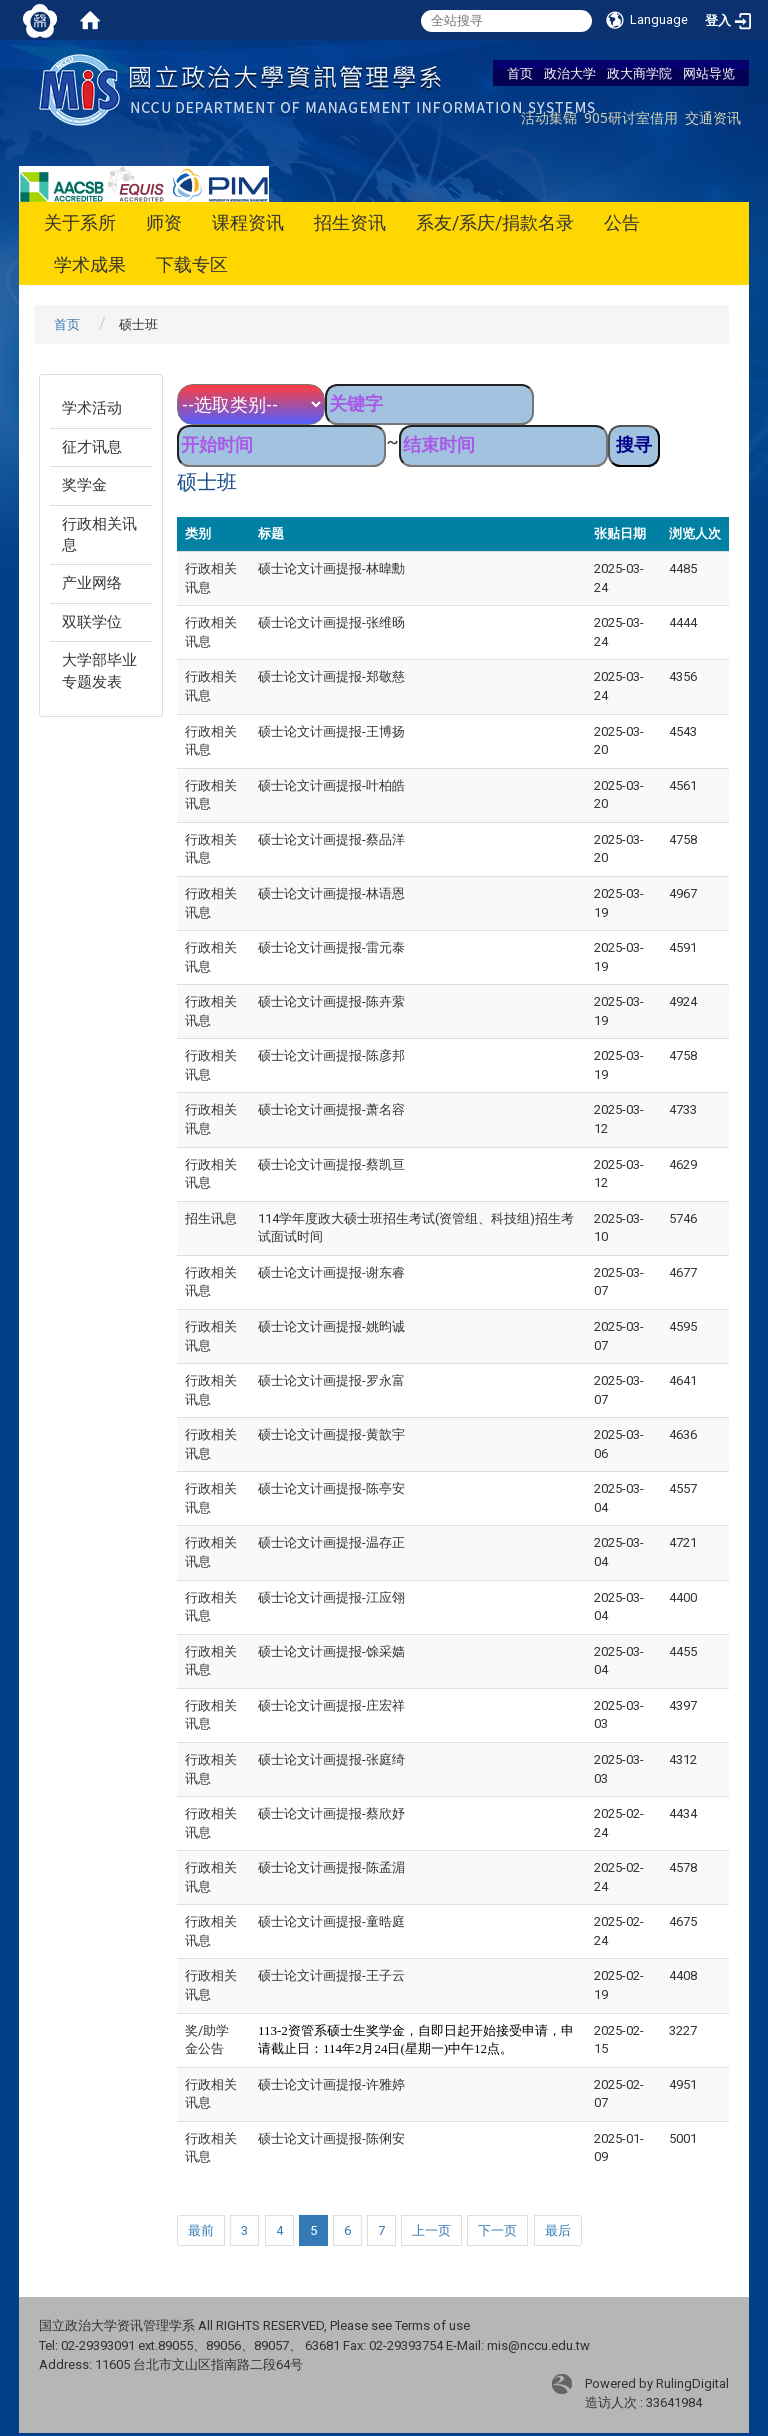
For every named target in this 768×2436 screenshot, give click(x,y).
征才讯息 (92, 447)
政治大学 (570, 73)
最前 (201, 2230)
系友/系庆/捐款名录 (495, 222)
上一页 (431, 2230)
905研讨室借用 (631, 117)
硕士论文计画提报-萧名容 (331, 1109)
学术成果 (90, 264)
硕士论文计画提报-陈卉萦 (331, 1001)
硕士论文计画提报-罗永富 (331, 1380)
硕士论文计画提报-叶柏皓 (331, 785)
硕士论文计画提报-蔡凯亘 (331, 1164)
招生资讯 (350, 222)
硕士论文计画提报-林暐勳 (331, 568)
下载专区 (192, 264)
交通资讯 (713, 117)
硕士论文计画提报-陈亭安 (331, 1488)
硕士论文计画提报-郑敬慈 (331, 676)
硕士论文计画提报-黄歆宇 (331, 1434)
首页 (520, 73)
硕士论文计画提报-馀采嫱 (331, 1651)
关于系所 (80, 222)
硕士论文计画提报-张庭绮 (331, 1759)
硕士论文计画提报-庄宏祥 (331, 1705)
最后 (558, 2230)
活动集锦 (549, 117)
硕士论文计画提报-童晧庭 (331, 1921)
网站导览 (709, 73)
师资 (164, 222)
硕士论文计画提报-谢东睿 (331, 1272)
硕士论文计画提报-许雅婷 (331, 2084)
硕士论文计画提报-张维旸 (331, 622)
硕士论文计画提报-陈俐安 (331, 2138)
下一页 (497, 2230)
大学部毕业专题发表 (99, 670)
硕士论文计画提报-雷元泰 (331, 947)
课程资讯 (248, 222)
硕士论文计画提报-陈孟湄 (331, 1867)
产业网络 (92, 583)
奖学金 (84, 485)
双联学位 (92, 622)
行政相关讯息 (99, 534)
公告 (622, 222)
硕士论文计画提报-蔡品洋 (331, 839)
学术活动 (92, 408)
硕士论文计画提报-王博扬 (331, 731)
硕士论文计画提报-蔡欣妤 (331, 1813)
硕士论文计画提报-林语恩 (331, 893)
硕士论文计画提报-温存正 (331, 1542)
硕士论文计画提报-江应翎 (331, 1597)
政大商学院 (639, 73)
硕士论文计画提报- (331, 1975)
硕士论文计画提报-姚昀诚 (331, 1326)
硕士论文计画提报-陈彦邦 (331, 1055)
